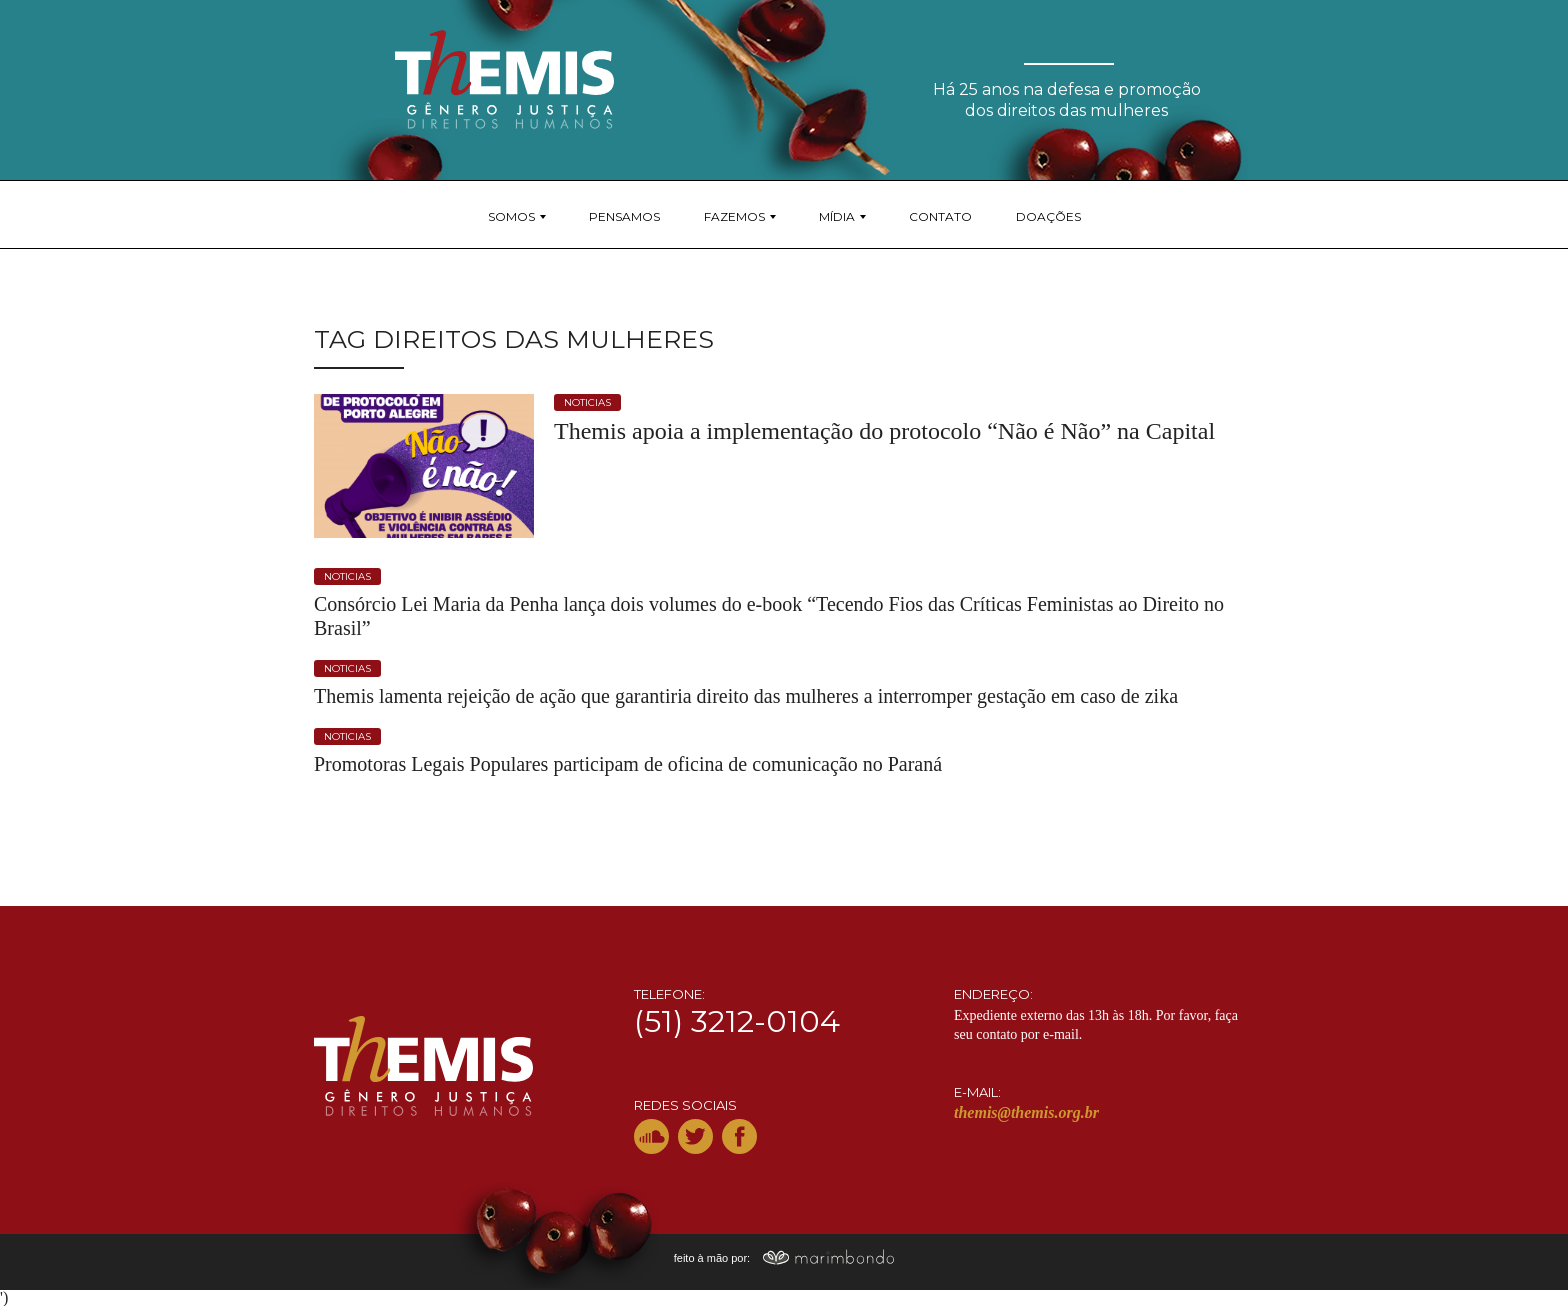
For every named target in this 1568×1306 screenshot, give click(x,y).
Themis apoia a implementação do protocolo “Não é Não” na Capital (884, 431)
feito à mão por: (784, 1258)
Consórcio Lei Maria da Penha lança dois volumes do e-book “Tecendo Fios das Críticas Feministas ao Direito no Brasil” (769, 616)
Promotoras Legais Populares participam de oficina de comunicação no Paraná (628, 764)
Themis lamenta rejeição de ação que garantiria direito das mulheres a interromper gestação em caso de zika (746, 696)
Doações (1048, 216)
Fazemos (734, 216)
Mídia (837, 216)
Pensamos (624, 216)
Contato (940, 216)
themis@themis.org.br (1026, 1112)
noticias (587, 402)
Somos (511, 216)
